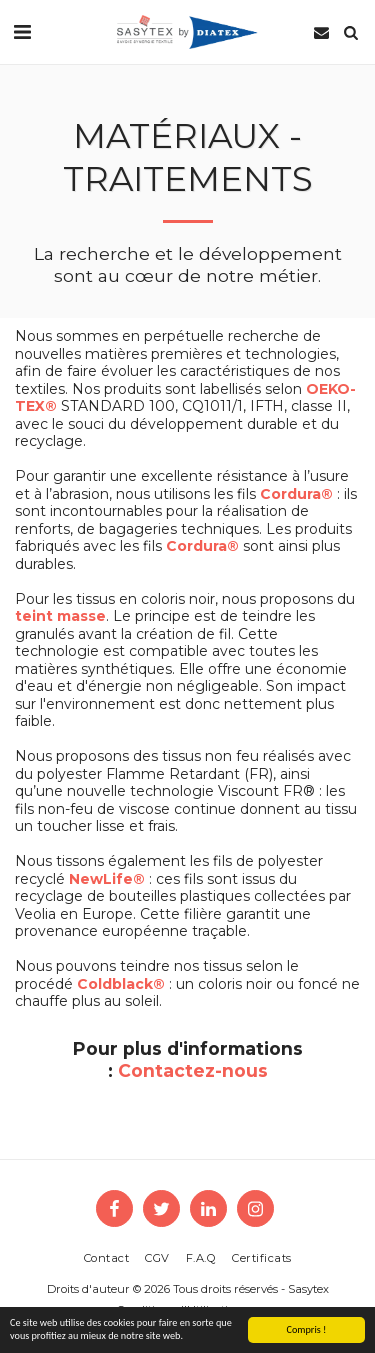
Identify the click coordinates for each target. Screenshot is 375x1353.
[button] (22, 32)
